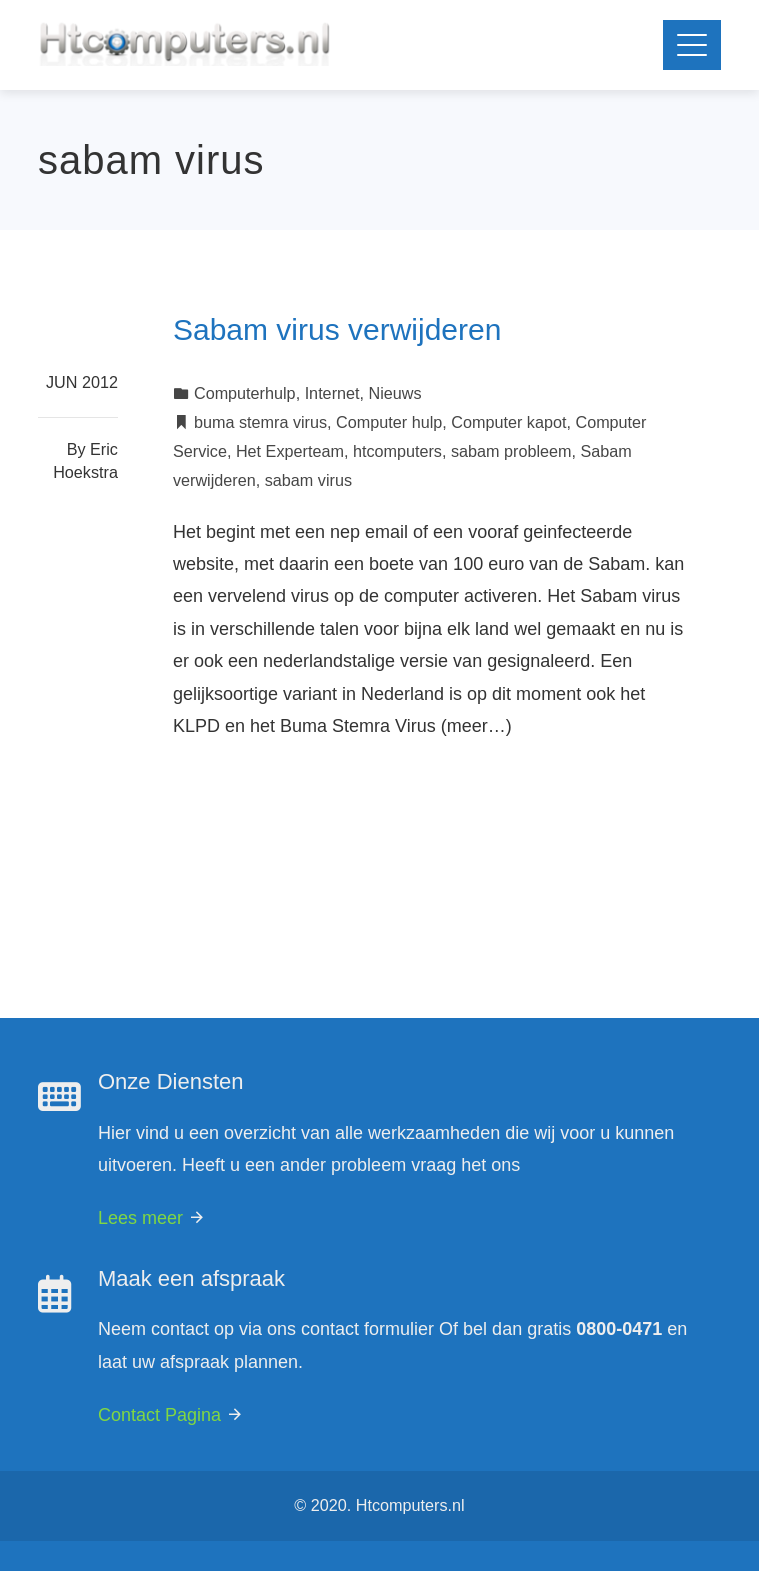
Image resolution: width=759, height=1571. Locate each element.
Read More (237, 804)
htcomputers (397, 451)
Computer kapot (508, 422)
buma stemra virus (260, 422)
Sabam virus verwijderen (337, 329)
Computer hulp (389, 422)
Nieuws (395, 393)
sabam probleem (511, 451)
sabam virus (308, 480)
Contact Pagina (171, 1415)
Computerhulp (245, 393)
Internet (332, 393)
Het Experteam (290, 451)
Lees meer (152, 1218)
